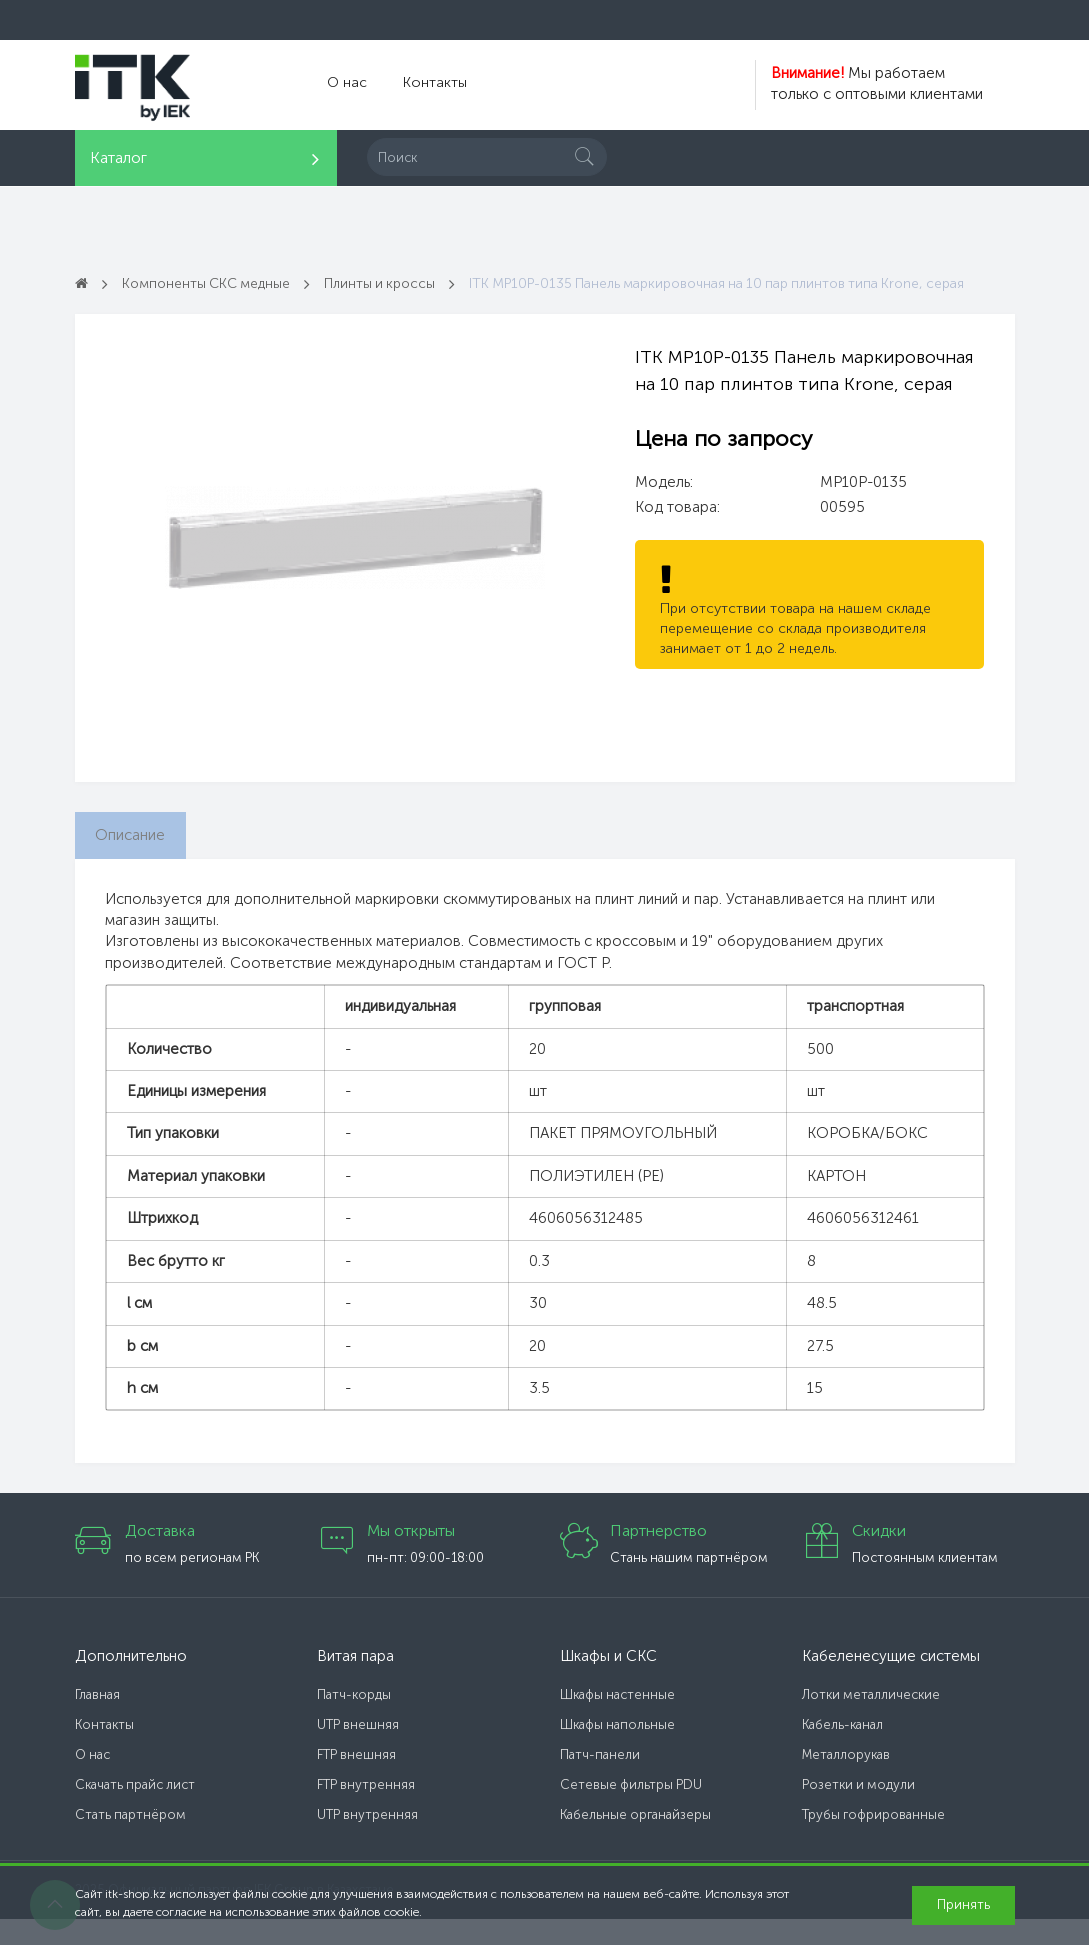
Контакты (427, 85)
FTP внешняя (356, 1780)
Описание (137, 858)
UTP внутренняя (367, 1840)
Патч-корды (354, 1720)
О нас (344, 85)
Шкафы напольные (617, 1750)
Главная (97, 1720)
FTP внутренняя (366, 1810)
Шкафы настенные (617, 1720)
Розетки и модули (858, 1810)
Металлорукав (846, 1780)
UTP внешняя (358, 1750)
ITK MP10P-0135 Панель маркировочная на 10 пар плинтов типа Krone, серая (355, 304)
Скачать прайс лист (135, 1810)
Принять (963, 1904)
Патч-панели (600, 1780)
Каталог (118, 157)
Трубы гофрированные (873, 1840)
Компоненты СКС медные (214, 283)
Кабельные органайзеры (635, 1840)
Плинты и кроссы (400, 283)
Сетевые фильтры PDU (631, 1810)
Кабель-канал (842, 1750)
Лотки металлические (871, 1720)
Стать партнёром (130, 1840)
